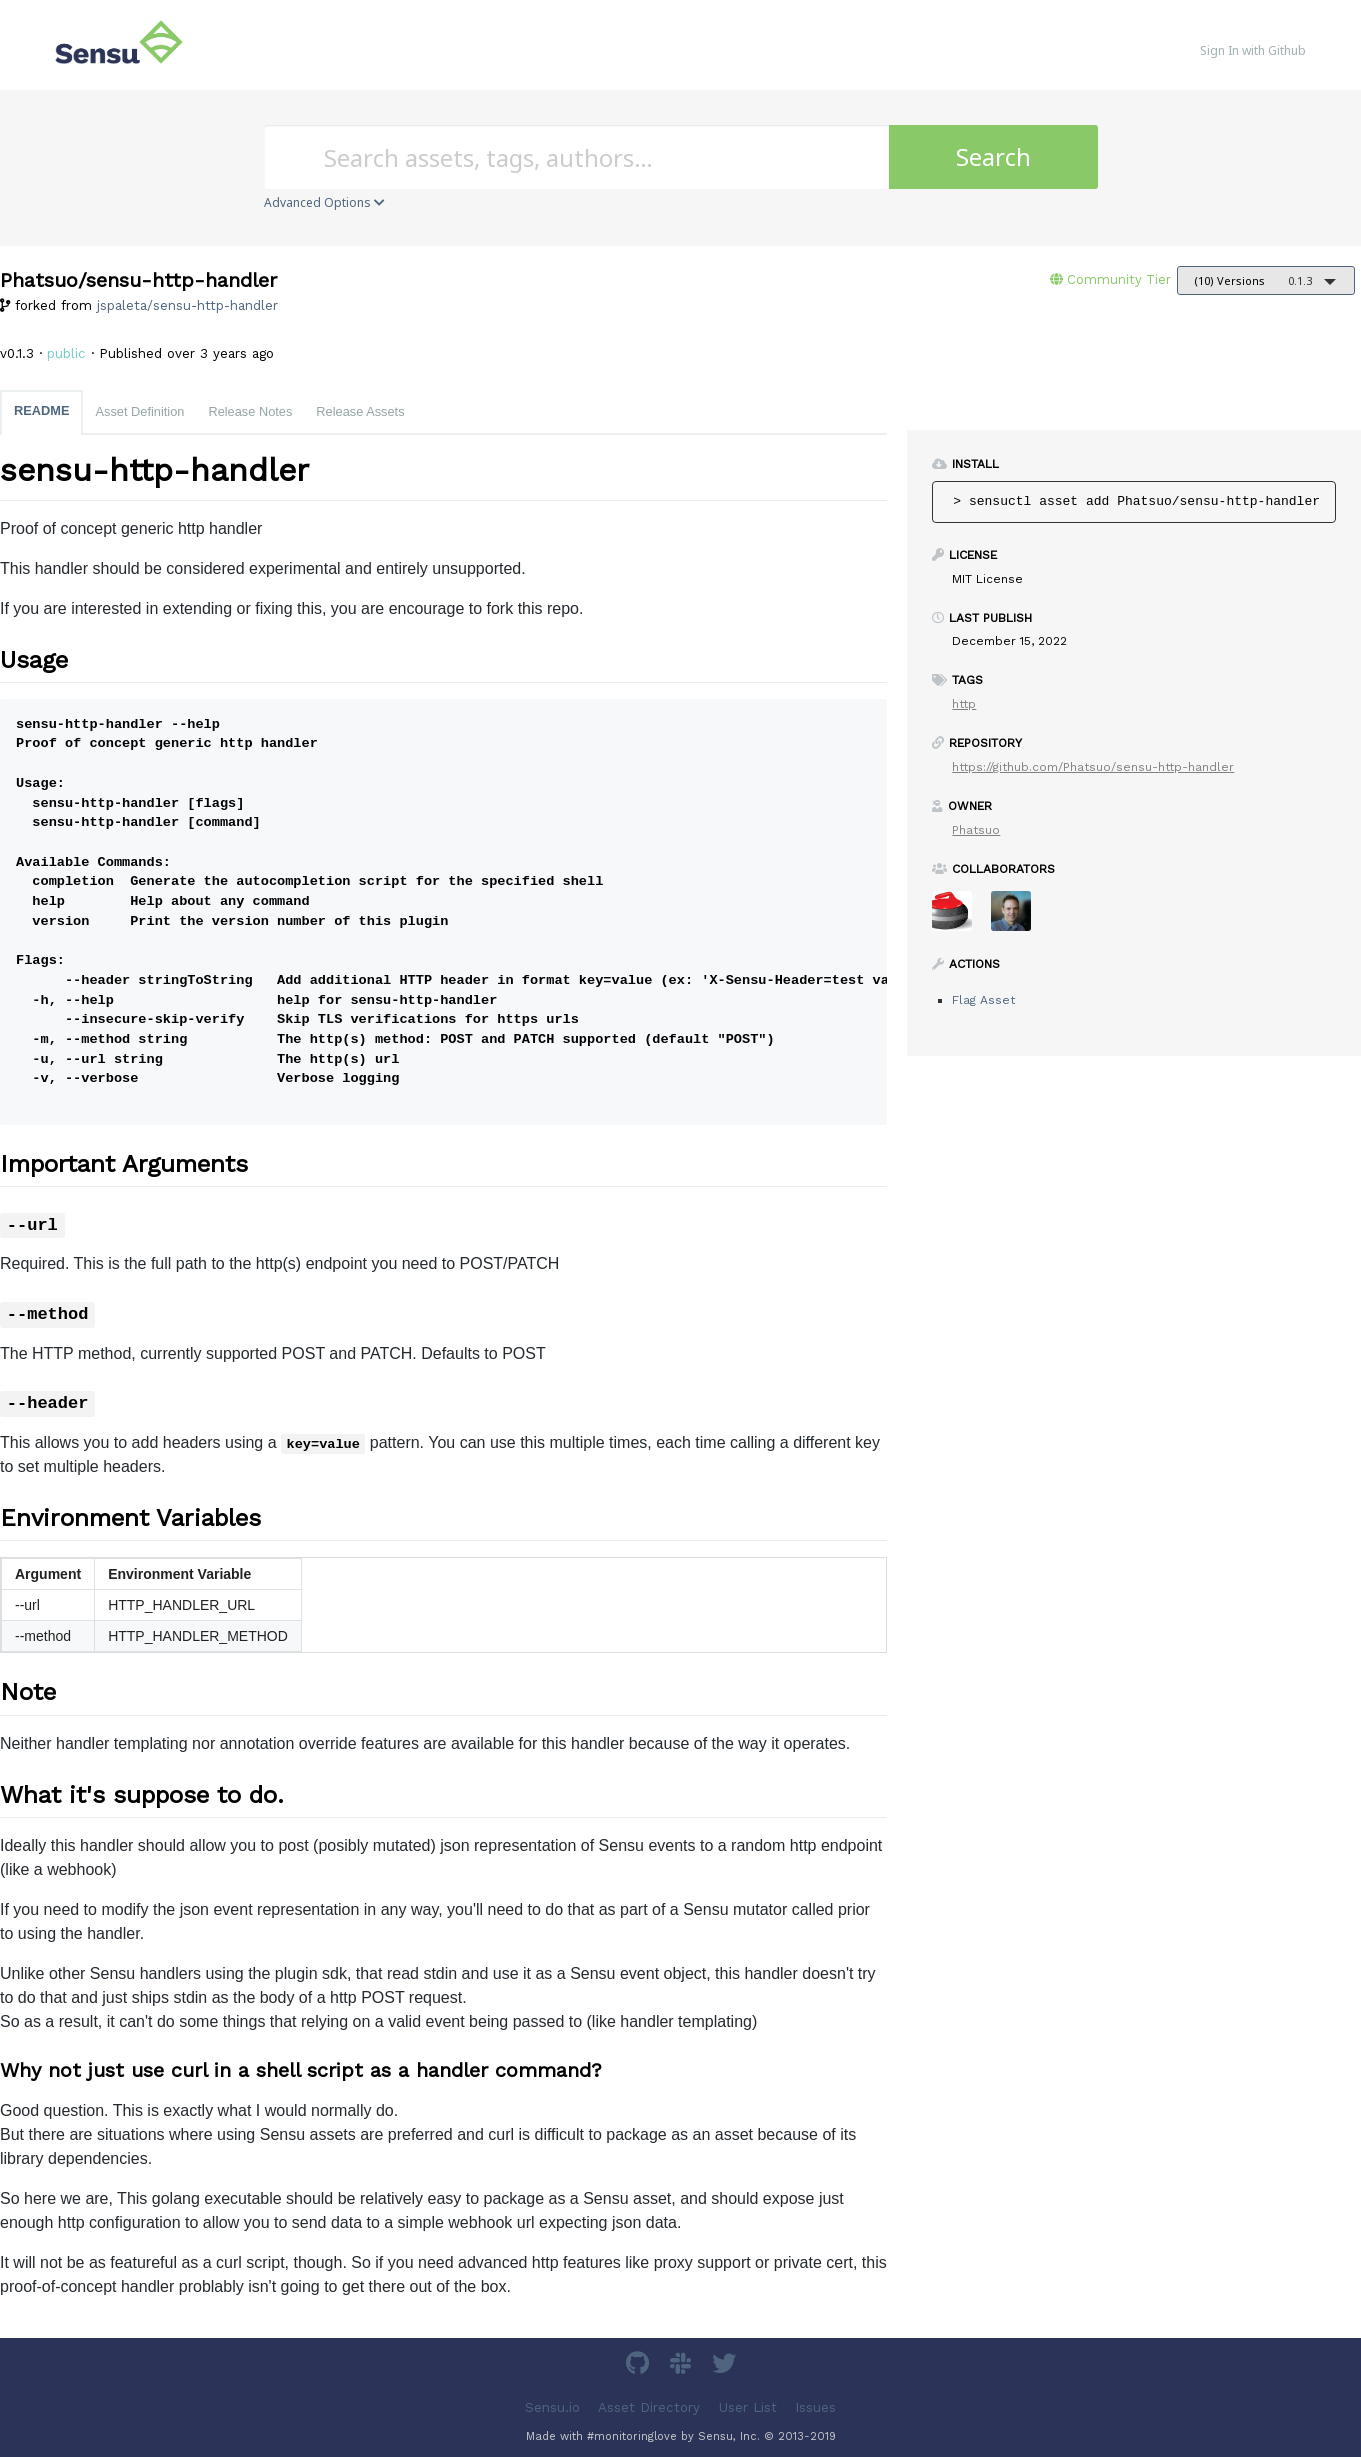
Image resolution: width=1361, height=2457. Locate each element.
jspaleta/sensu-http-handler (187, 305)
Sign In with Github (1253, 50)
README (41, 410)
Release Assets (360, 411)
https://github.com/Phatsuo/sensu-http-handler (1093, 767)
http (964, 704)
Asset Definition (139, 411)
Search (993, 156)
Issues (815, 2406)
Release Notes (250, 411)
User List (748, 2406)
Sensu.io (552, 2406)
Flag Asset (983, 1000)
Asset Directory (649, 2406)
